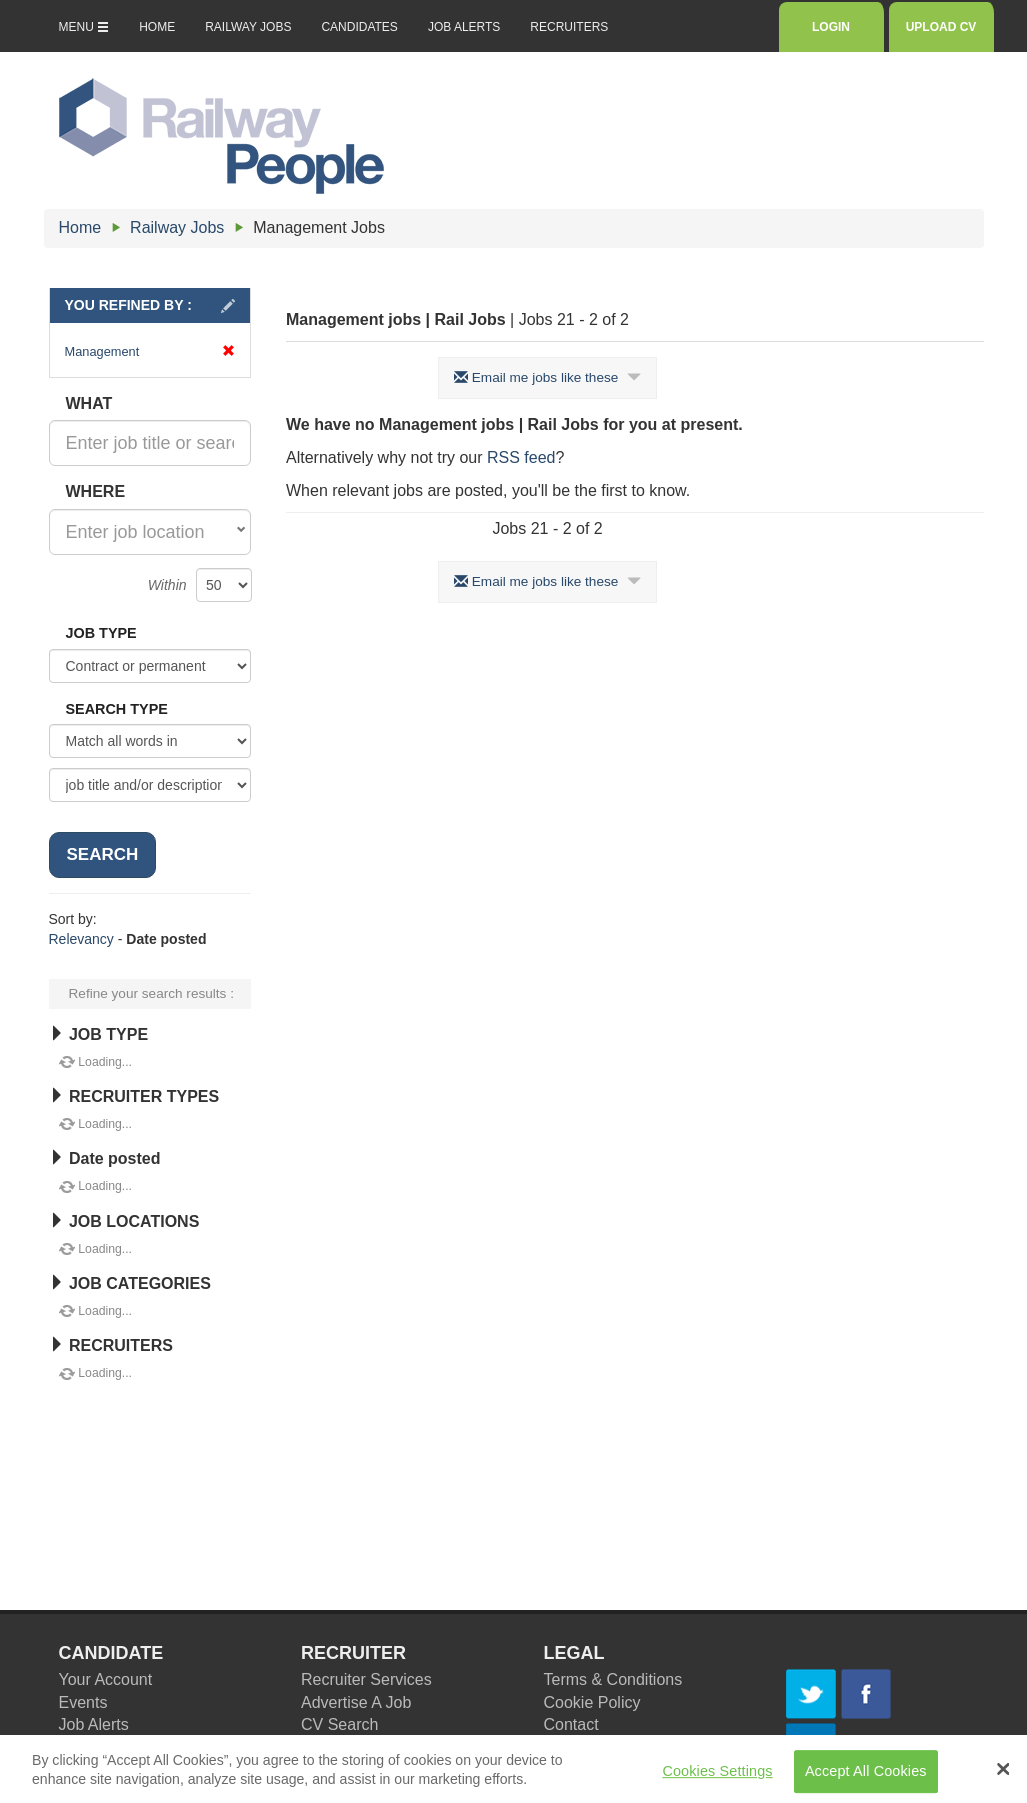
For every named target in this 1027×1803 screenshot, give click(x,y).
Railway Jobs (177, 227)
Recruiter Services (366, 1679)
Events (83, 1702)
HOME (157, 27)
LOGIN (830, 27)
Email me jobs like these (547, 377)
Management (150, 351)
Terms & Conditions (613, 1679)
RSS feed (521, 457)
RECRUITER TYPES (134, 1096)
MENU (84, 27)
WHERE (96, 491)
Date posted (105, 1158)
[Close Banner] (1003, 1775)
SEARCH (103, 854)
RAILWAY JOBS (248, 27)
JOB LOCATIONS (124, 1221)
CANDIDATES (359, 27)
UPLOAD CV (941, 27)
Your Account (106, 1679)
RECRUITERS (569, 27)
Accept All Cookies (866, 1777)
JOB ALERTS (464, 27)
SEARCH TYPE (117, 709)
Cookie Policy (592, 1702)
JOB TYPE (101, 633)
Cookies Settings (717, 1777)
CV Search (339, 1724)
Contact (571, 1724)
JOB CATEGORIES (130, 1283)
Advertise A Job (356, 1702)
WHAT (89, 403)
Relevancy (81, 939)
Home (80, 227)
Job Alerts (94, 1724)
